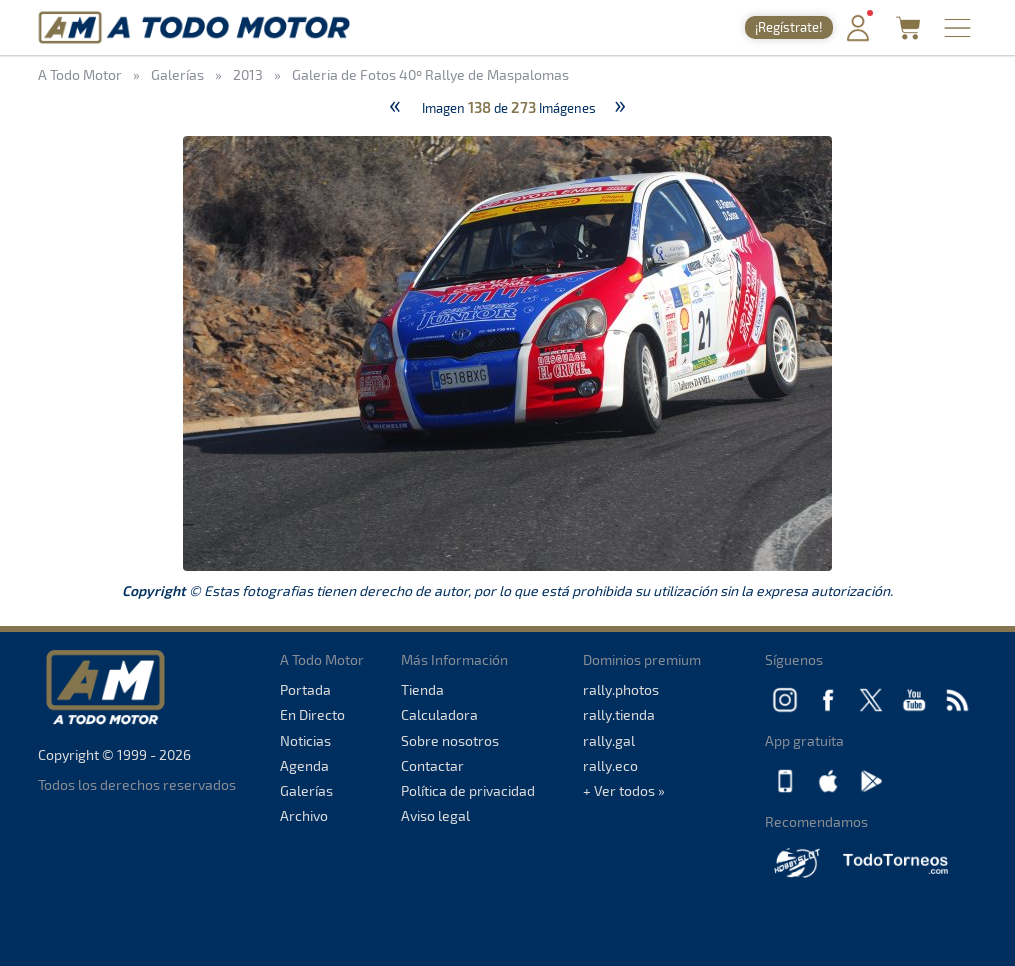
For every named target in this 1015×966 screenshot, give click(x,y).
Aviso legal (435, 815)
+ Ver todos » (624, 790)
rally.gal (609, 740)
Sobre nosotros (450, 740)
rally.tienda (619, 714)
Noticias (305, 740)
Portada (305, 689)
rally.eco (610, 765)
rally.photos (621, 689)
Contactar (432, 765)
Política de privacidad (468, 790)
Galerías (306, 790)
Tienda (422, 689)
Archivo (304, 815)
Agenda (304, 765)
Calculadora (439, 714)
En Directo (312, 714)
